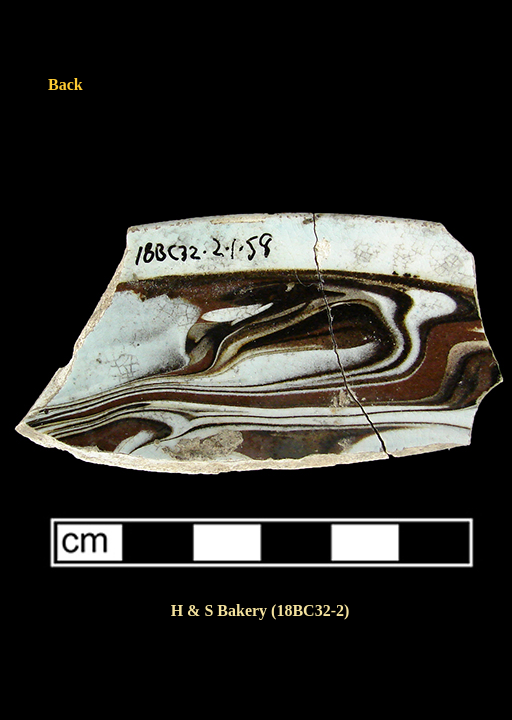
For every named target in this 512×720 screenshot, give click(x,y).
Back (65, 84)
